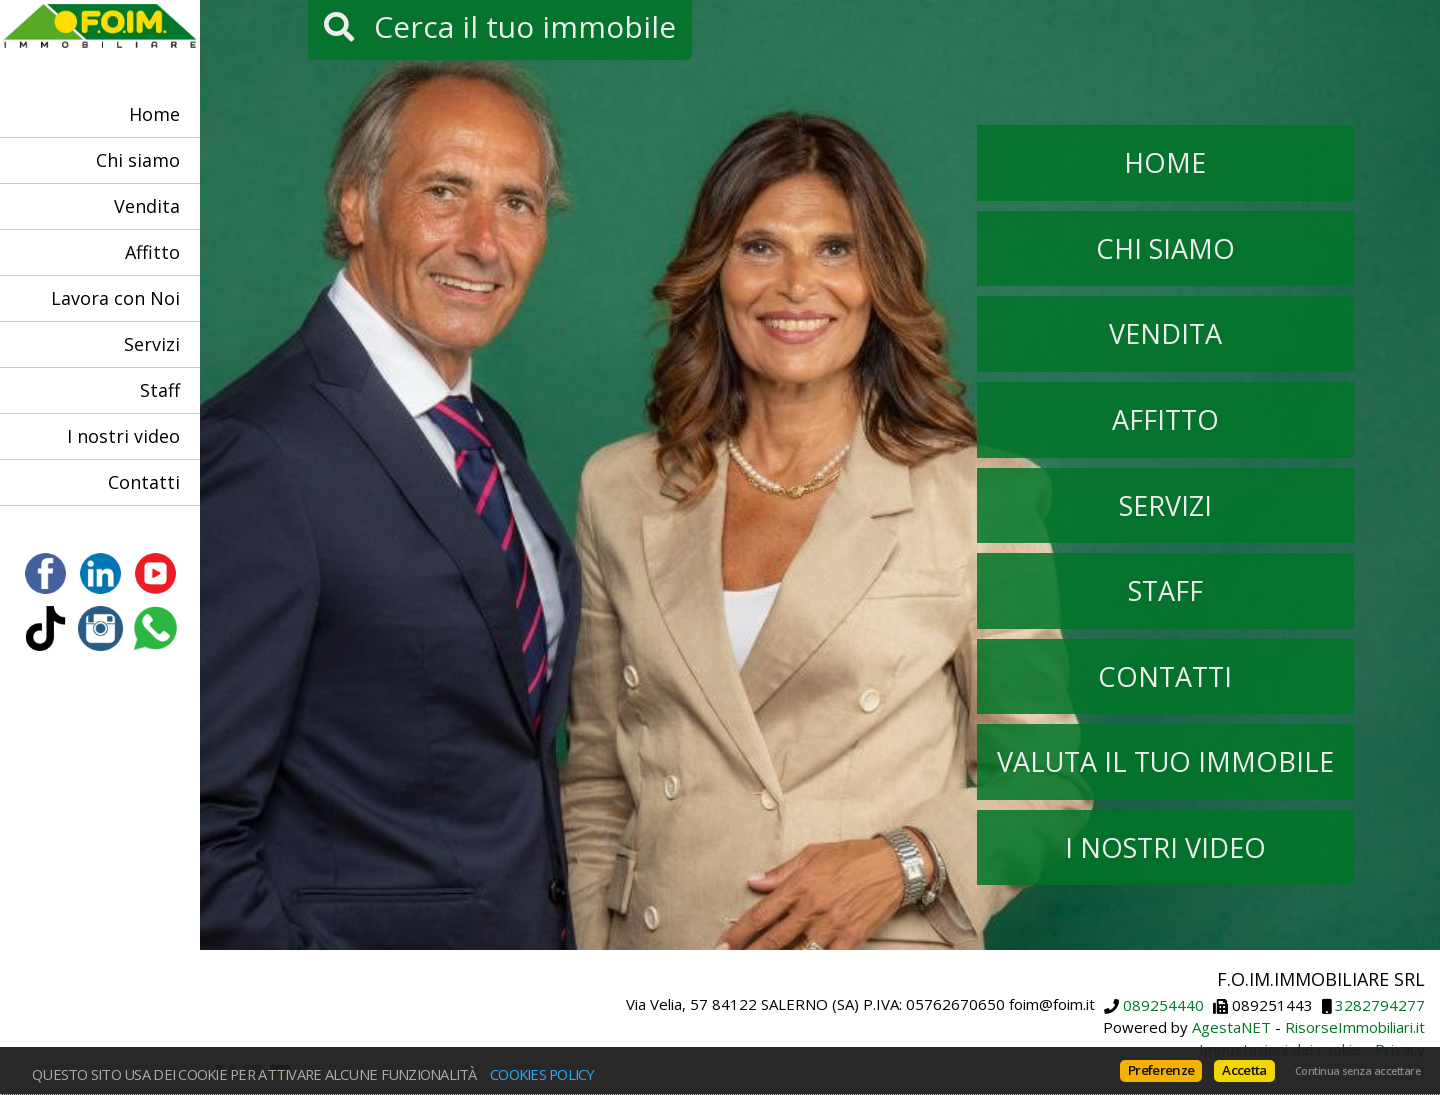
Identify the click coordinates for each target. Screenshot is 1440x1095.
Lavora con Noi (115, 298)
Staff (160, 390)
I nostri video (123, 436)
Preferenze (1161, 1070)
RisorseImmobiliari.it (1355, 1027)
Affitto (152, 252)
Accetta (1244, 1070)
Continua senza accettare (1357, 1071)
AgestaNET (1231, 1027)
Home (154, 114)
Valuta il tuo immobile (1165, 761)
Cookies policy (542, 1074)
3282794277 (1380, 1006)
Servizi (152, 344)
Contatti (144, 482)
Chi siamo (138, 160)
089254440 (1163, 1006)
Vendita (147, 206)
